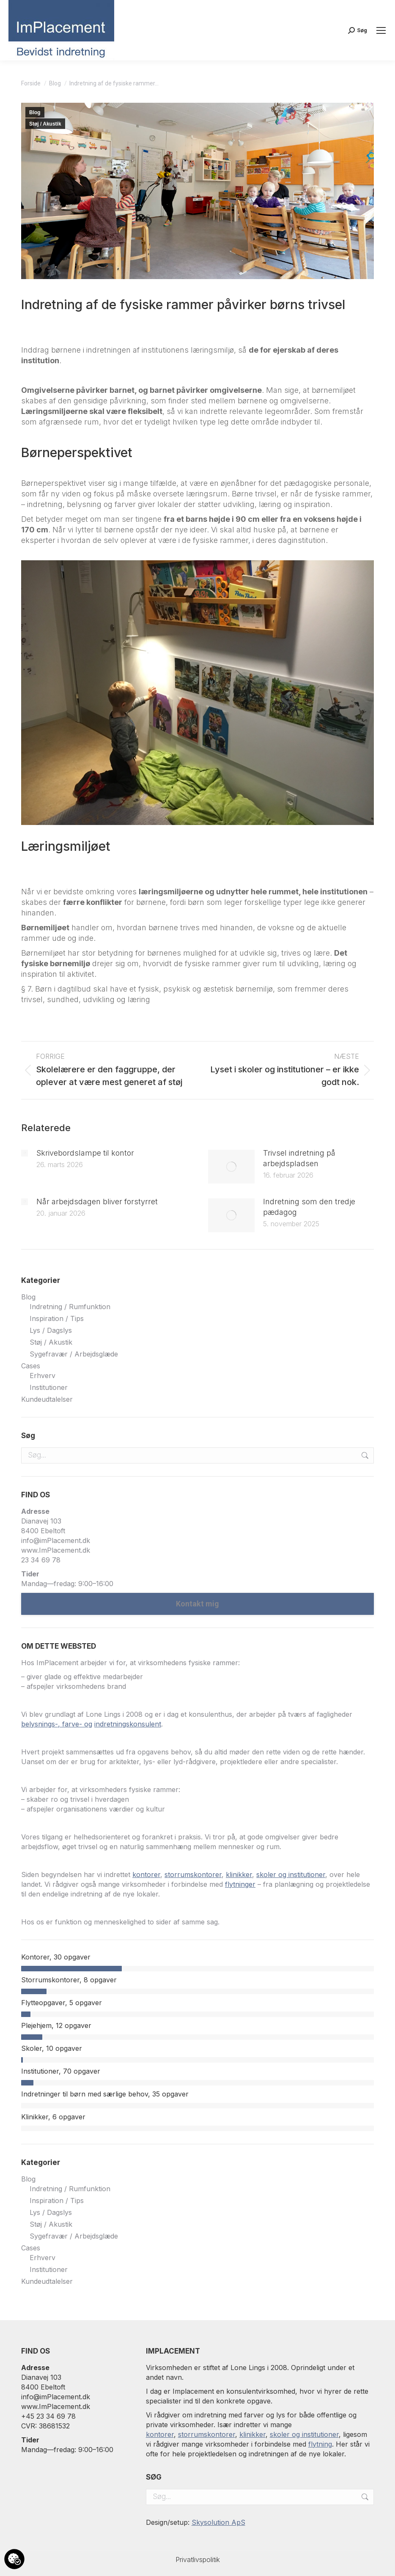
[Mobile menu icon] (381, 30)
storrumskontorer (193, 1874)
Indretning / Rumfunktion (70, 1306)
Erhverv (42, 1375)
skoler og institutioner (304, 2434)
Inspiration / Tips (57, 1318)
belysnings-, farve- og (56, 1724)
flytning (320, 2444)
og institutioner (301, 1874)
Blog (35, 112)
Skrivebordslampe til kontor (85, 1152)
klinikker (239, 1874)
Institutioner (49, 1387)
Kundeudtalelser (47, 1399)
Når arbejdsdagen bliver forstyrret (97, 1201)
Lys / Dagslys (51, 1330)
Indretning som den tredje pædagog (309, 1207)
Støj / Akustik (45, 124)
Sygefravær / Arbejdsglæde (74, 1354)
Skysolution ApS (218, 2522)
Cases (30, 1366)
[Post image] (24, 1153)
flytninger (240, 1884)
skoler (267, 1874)
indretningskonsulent (127, 1724)
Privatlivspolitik (198, 2559)
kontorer (146, 1874)
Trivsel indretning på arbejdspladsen (299, 1158)
